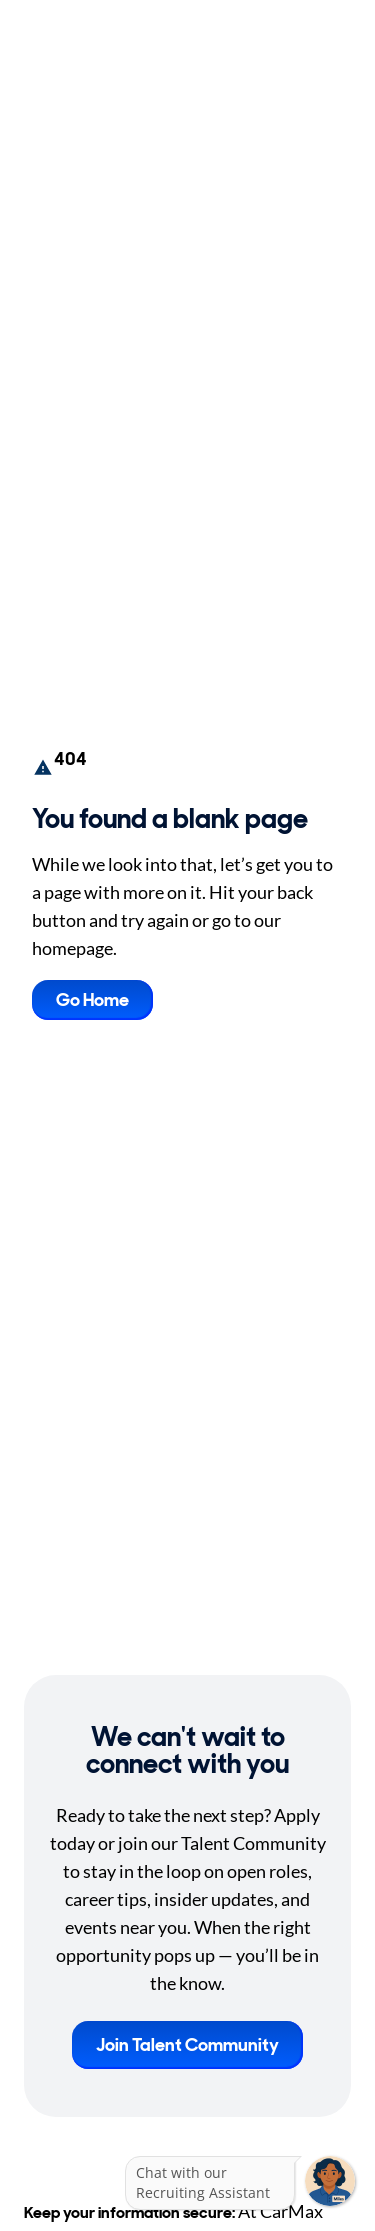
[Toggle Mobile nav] (345, 38)
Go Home (92, 1000)
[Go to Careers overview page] (87, 38)
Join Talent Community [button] (187, 2045)
